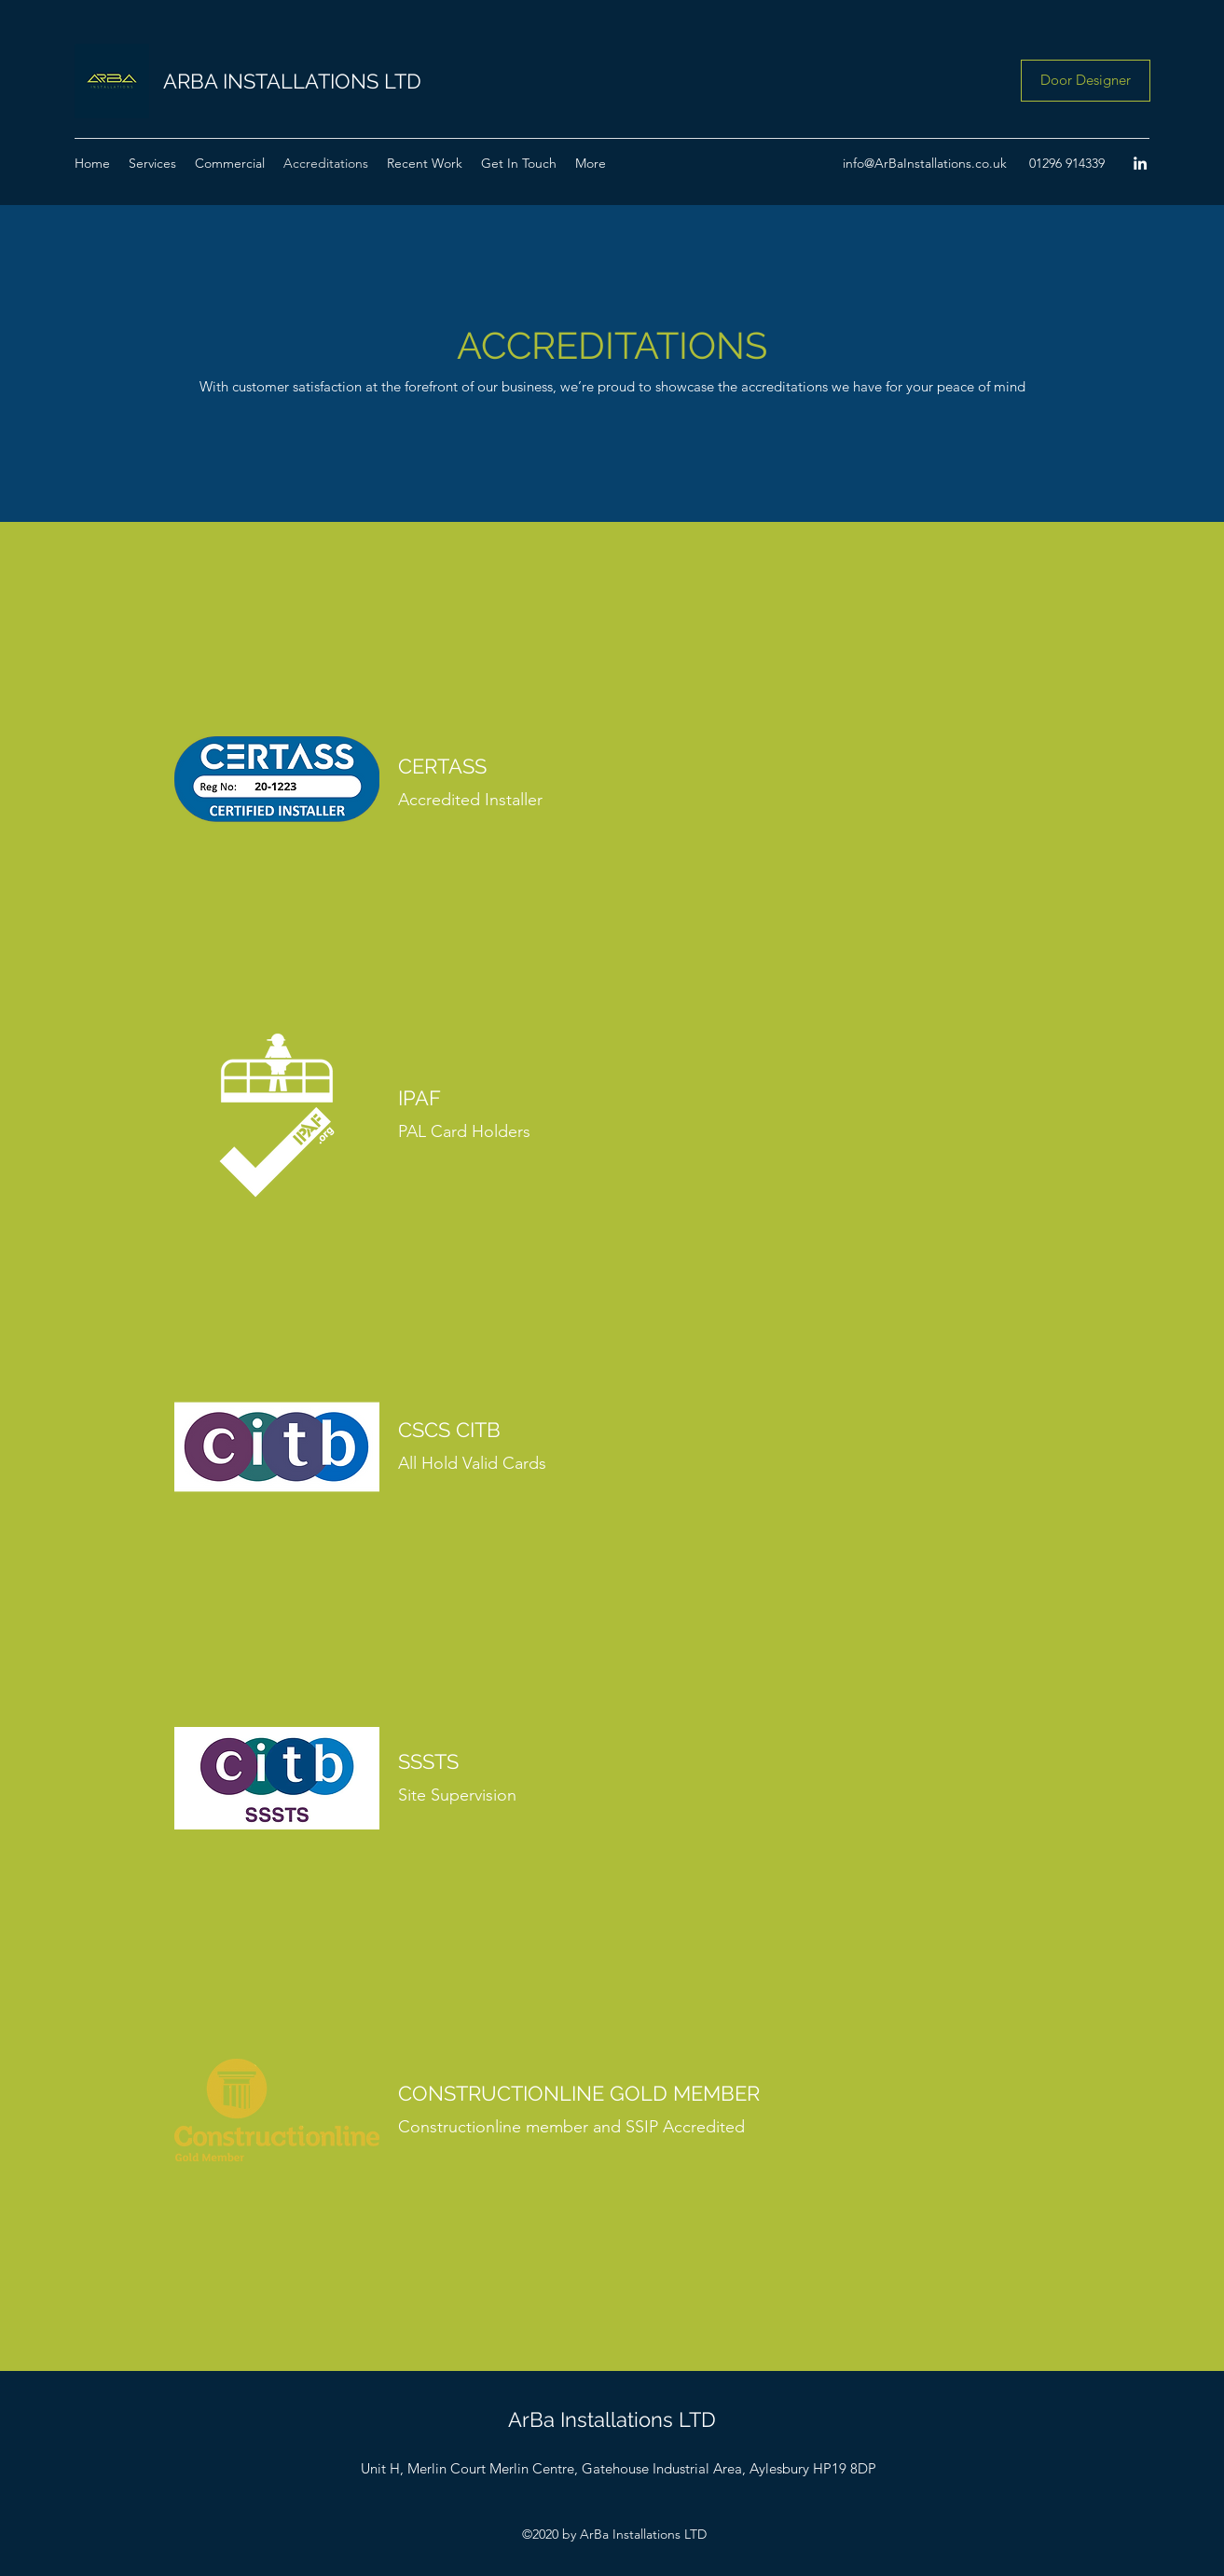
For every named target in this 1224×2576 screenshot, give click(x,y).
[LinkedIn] (1140, 163)
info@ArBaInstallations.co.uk (925, 163)
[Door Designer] (1085, 81)
